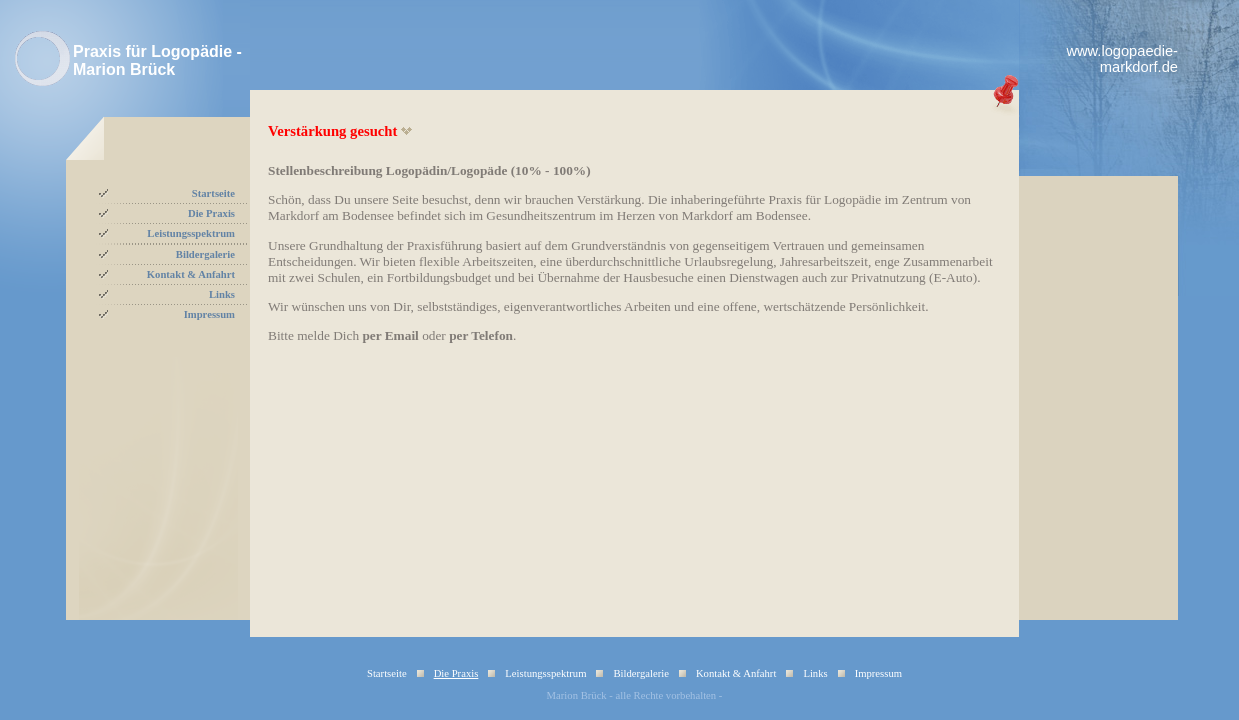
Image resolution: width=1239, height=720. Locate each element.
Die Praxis (211, 213)
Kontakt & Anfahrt (191, 274)
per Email (390, 335)
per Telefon (481, 335)
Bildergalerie (205, 254)
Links (222, 294)
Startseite (213, 193)
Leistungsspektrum (191, 233)
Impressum (209, 314)
